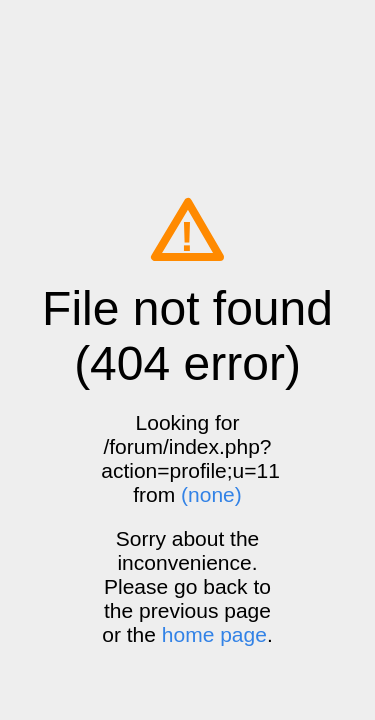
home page (214, 634)
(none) (211, 494)
